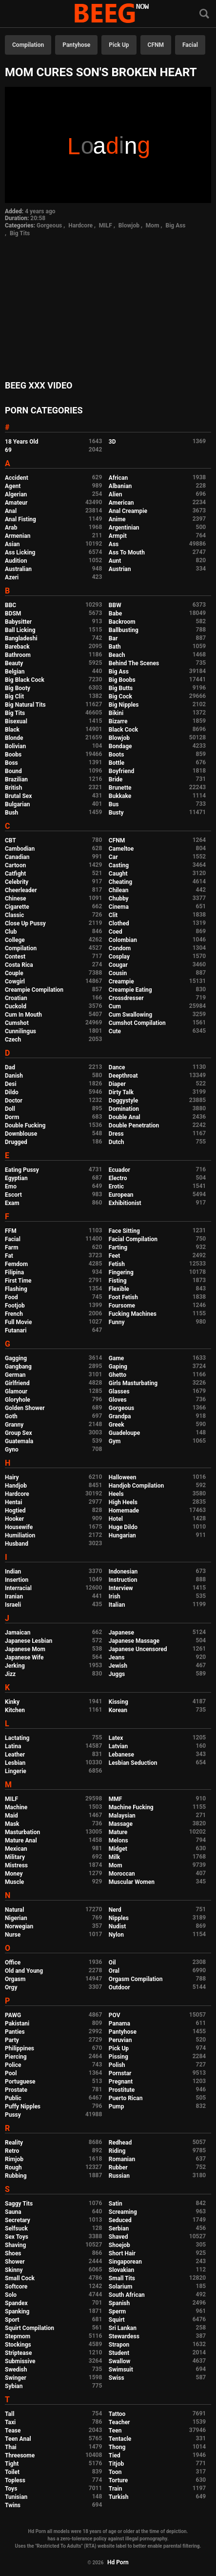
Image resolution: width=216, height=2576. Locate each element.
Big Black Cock (24, 679)
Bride (115, 779)
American (121, 502)
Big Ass (175, 225)
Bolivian (15, 746)
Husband (16, 1543)
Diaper (117, 1084)
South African (127, 2294)
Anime (117, 519)
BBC (10, 605)
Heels (116, 1494)
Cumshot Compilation (137, 1023)
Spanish (119, 2303)
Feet (114, 1255)
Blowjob (128, 225)
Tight (12, 2463)
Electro (118, 1178)
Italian (117, 1604)
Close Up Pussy (25, 923)
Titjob (116, 2463)
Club (11, 931)
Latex (116, 1738)
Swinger (15, 2377)
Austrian (120, 569)
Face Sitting (124, 1230)
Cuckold (15, 1006)
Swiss (116, 2377)
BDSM (13, 613)
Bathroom (18, 655)
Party (12, 2040)
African (118, 477)
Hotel (116, 1518)
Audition (16, 560)
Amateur (16, 502)
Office (12, 1962)
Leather (15, 1754)
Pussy (13, 2114)
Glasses (119, 1391)
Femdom (16, 1264)
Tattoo (117, 2414)
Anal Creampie (128, 511)
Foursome (122, 1305)
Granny (14, 1424)
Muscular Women (132, 1882)
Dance (117, 1067)
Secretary (17, 2220)
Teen (115, 2430)
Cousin (118, 973)
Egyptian (16, 1178)
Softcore (16, 2286)
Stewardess (124, 2336)
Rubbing (16, 2175)
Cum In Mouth (23, 1014)
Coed (115, 931)
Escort (13, 1194)
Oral (114, 1970)
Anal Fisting (20, 519)
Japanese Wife (24, 1657)
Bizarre (118, 721)
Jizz (10, 1674)
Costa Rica (19, 964)
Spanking (17, 2311)
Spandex (16, 2303)
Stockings (18, 2344)
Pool (11, 2073)
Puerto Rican (126, 2098)
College (15, 940)
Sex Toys (16, 2236)
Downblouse (21, 1133)
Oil (112, 1962)
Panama (119, 2023)
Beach (117, 655)
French (14, 1313)
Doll (10, 1108)
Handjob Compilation (136, 1485)
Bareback (17, 646)
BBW (115, 605)
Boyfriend (121, 771)
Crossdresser (126, 998)
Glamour (16, 1391)
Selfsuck (16, 2228)
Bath (115, 646)
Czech (13, 1039)
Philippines (19, 2048)
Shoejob (119, 2245)
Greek (116, 1424)
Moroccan (122, 1873)
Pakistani (17, 2023)
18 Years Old (21, 441)
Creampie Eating (130, 989)
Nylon (116, 1934)
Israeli (13, 1604)
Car (113, 857)
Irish (114, 1596)
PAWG (13, 2015)
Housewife (19, 1527)
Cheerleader (21, 890)
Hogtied (15, 1510)
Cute (115, 1031)
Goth (11, 1416)
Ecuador (119, 1169)
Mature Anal (21, 1840)
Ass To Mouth (127, 552)
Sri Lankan (123, 2328)
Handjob (16, 1485)
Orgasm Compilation (136, 1979)
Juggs (117, 1674)
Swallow (120, 2361)
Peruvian (120, 2040)
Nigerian (16, 1918)
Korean (118, 1710)
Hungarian (122, 1535)
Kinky (12, 1701)
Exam (12, 1203)
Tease (12, 2430)
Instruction (123, 1579)
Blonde (14, 738)
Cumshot (17, 1023)
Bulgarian (17, 804)
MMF (115, 1799)
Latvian (118, 1746)
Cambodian (20, 848)
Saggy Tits (19, 2203)
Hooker (14, 1518)
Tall (9, 2414)
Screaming (123, 2211)
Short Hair (122, 2253)
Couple (14, 973)
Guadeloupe (124, 1433)
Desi (11, 1084)
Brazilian (16, 779)
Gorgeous (49, 225)
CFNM (156, 44)
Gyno (12, 1449)
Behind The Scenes (134, 663)
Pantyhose (76, 44)
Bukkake (120, 796)
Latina (13, 1746)
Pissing (118, 2056)
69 (8, 450)
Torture (118, 2480)
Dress (116, 1133)
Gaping (118, 1366)
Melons (118, 1840)
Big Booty (17, 688)
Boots (116, 754)
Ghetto (117, 1374)
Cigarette (17, 906)
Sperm (117, 2311)
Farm (12, 1247)
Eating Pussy (22, 1169)
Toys (11, 2488)
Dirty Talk (121, 1092)
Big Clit (14, 696)
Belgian (15, 671)
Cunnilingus (20, 1031)
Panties (15, 2031)
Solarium (120, 2286)
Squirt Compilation (29, 2328)
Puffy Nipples (22, 2106)
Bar (113, 638)
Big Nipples (124, 704)
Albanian (120, 486)
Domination (124, 1108)
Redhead (120, 2142)
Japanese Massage (134, 1640)
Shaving (15, 2245)
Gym (115, 1441)
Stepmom (17, 2336)
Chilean (119, 890)
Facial (190, 44)
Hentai (13, 1502)
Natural (14, 1909)
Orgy (11, 1987)
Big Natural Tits (25, 704)
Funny (117, 1322)
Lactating (17, 1738)
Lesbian (15, 1762)
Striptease (18, 2353)
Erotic (116, 1186)
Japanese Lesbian (28, 1640)
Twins (12, 2505)
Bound (13, 771)
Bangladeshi (21, 638)
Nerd (115, 1909)
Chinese (15, 898)
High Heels (123, 1502)
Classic (14, 915)
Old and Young (24, 1970)
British (13, 787)
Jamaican (18, 1632)
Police (13, 2065)
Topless (15, 2480)
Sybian (14, 2386)
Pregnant (121, 2081)
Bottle (116, 762)
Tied (114, 2455)
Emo (11, 1186)
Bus (114, 804)
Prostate (16, 2089)
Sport (12, 2319)
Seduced (120, 2220)
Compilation (28, 44)
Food (11, 1297)
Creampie (121, 981)
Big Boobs (122, 679)
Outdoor (119, 1987)
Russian (119, 2175)
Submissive (20, 2361)
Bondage (120, 746)
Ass (113, 544)
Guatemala (19, 1441)
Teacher (119, 2422)
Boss (11, 762)
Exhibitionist (125, 1203)
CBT (10, 840)
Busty (116, 812)
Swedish (16, 2369)
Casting (119, 865)
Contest (15, 956)
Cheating (120, 882)
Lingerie (15, 1771)
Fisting (118, 1280)
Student (119, 2353)
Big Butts (121, 688)
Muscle (14, 1882)
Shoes (13, 2253)
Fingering (121, 1272)
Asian (12, 544)
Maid (11, 1815)
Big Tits (20, 233)
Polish (117, 2065)
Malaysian (122, 1815)
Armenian (17, 535)
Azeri (12, 577)
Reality (14, 2142)
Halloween (123, 1477)
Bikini (116, 713)
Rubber (118, 2167)
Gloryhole (17, 1399)
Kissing (118, 1701)
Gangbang (18, 1366)
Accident (16, 477)
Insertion (16, 1579)
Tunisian (16, 2497)
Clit (113, 915)
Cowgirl (15, 981)
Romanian (122, 2159)
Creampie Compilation (34, 989)
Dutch (116, 1142)
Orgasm (15, 1979)
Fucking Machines (133, 1313)
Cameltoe (121, 848)
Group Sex (18, 1433)
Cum (115, 1006)
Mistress (16, 1865)
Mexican (16, 1848)
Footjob (15, 1305)
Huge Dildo (123, 1527)
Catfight (15, 873)
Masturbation (22, 1832)
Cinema (119, 906)
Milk (114, 1857)
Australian (18, 569)
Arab (11, 527)
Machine (16, 1807)
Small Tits (122, 2278)
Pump (116, 2106)
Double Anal (124, 1117)
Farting (118, 1247)
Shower (15, 2261)
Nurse (12, 1934)
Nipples (119, 1918)
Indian (13, 1571)
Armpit (118, 535)
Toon (115, 2472)
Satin (115, 2203)
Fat (9, 1255)
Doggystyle (123, 1100)
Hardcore (80, 225)
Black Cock (123, 729)
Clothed (119, 923)
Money (13, 1873)
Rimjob (14, 2159)
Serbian (119, 2228)
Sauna (13, 2211)
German (15, 1374)
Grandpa (120, 1416)
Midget (118, 1848)
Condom (120, 948)
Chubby (119, 898)
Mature (118, 1832)
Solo (11, 2294)
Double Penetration (134, 1125)
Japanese (121, 1632)
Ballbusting (123, 630)
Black (12, 729)
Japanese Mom (25, 1649)
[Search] (204, 14)
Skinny (13, 2270)
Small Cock (20, 2278)
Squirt (117, 2319)
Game (116, 1358)
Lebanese (121, 1754)
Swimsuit (121, 2369)
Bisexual (16, 721)
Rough (13, 2167)
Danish (14, 1075)
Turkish (119, 2497)
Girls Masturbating (133, 1383)
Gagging (16, 1358)
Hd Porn (118, 2562)
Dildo (12, 1092)
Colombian (123, 940)
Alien (115, 494)
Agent (12, 486)
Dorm (12, 1117)
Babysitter (18, 621)
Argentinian (124, 527)
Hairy (12, 1477)
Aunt (115, 560)
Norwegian (19, 1926)
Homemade (124, 1510)
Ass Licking (20, 552)
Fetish (117, 1264)
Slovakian (121, 2270)
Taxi (10, 2422)
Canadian (17, 857)
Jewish (118, 1665)
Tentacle (120, 2438)
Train (115, 2488)
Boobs (13, 754)
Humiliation (20, 1535)
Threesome (20, 2455)
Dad (10, 1067)
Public (13, 2098)
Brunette (120, 787)
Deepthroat (123, 1075)
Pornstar (120, 2073)
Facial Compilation (133, 1239)
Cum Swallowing (130, 1014)
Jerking (15, 1665)
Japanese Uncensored (138, 1649)
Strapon (119, 2344)
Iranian (14, 1596)
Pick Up (119, 44)
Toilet (12, 2472)
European (121, 1194)
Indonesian (123, 1571)
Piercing (16, 2056)
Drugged (16, 1142)
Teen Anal (18, 2438)
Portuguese (20, 2081)
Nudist (117, 1926)
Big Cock (120, 696)
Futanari (15, 1330)
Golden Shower (25, 1408)
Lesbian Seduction (133, 1762)
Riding (117, 2150)
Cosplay (119, 956)
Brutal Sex (18, 796)
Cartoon (15, 865)
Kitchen (15, 1710)
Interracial (18, 1588)
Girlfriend (17, 1383)
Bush (11, 812)
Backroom (122, 621)
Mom (152, 225)
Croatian (16, 998)
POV (114, 2015)
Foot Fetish (123, 1297)
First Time (18, 1280)
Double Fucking (25, 1125)
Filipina (14, 1272)
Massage (121, 1823)
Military (15, 1857)
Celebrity (16, 882)
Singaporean (125, 2261)
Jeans (117, 1657)
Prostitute (122, 2089)
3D (112, 441)
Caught (118, 873)
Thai (11, 2447)
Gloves (118, 1399)
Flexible (119, 1289)
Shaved (118, 2236)
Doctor (13, 1100)
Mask (12, 1823)
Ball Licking (20, 630)
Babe (115, 613)
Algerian (16, 494)
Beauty (14, 663)
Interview (121, 1588)
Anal (11, 511)
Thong (117, 2447)
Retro (12, 2150)
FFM (11, 1230)
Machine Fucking (131, 1807)
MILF (105, 225)
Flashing (16, 1289)
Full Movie (18, 1322)
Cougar (118, 964)
